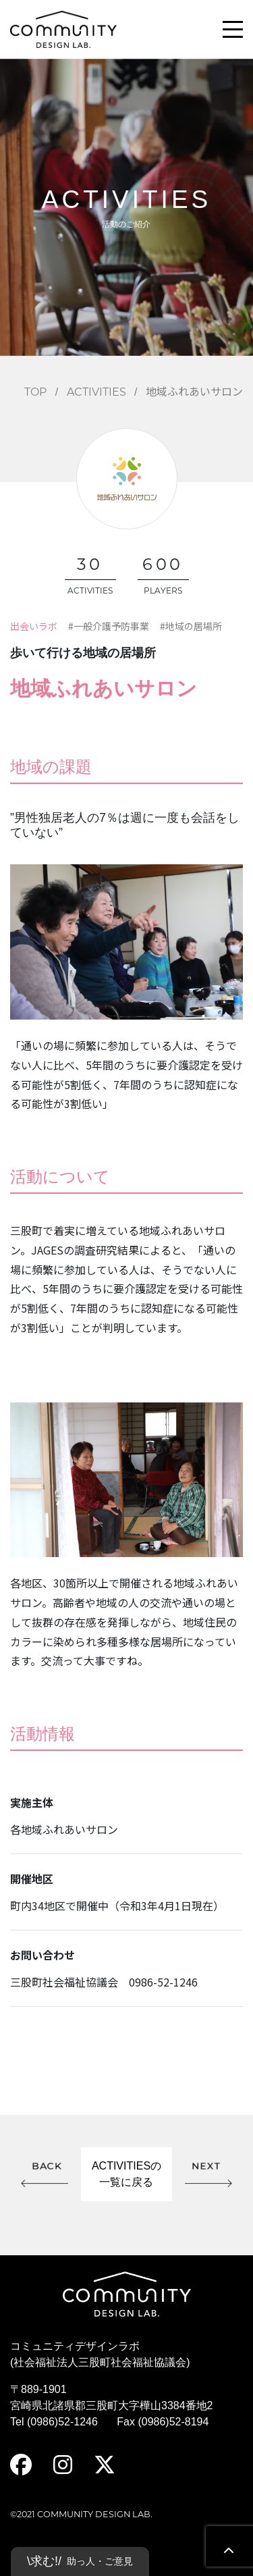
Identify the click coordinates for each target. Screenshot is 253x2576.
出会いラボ (33, 626)
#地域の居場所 (191, 626)
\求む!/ (80, 2561)
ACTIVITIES (96, 393)
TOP (35, 393)
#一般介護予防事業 (108, 626)
